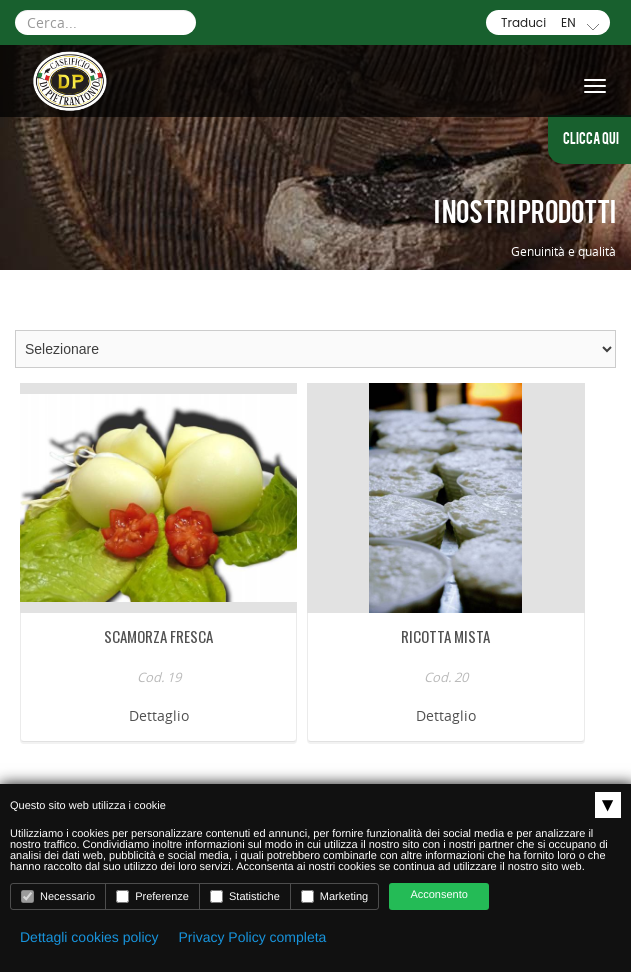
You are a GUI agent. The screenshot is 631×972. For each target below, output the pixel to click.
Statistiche (245, 896)
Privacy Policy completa (253, 937)
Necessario (58, 896)
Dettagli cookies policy (89, 937)
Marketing (334, 896)
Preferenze (152, 896)
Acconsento (438, 895)
